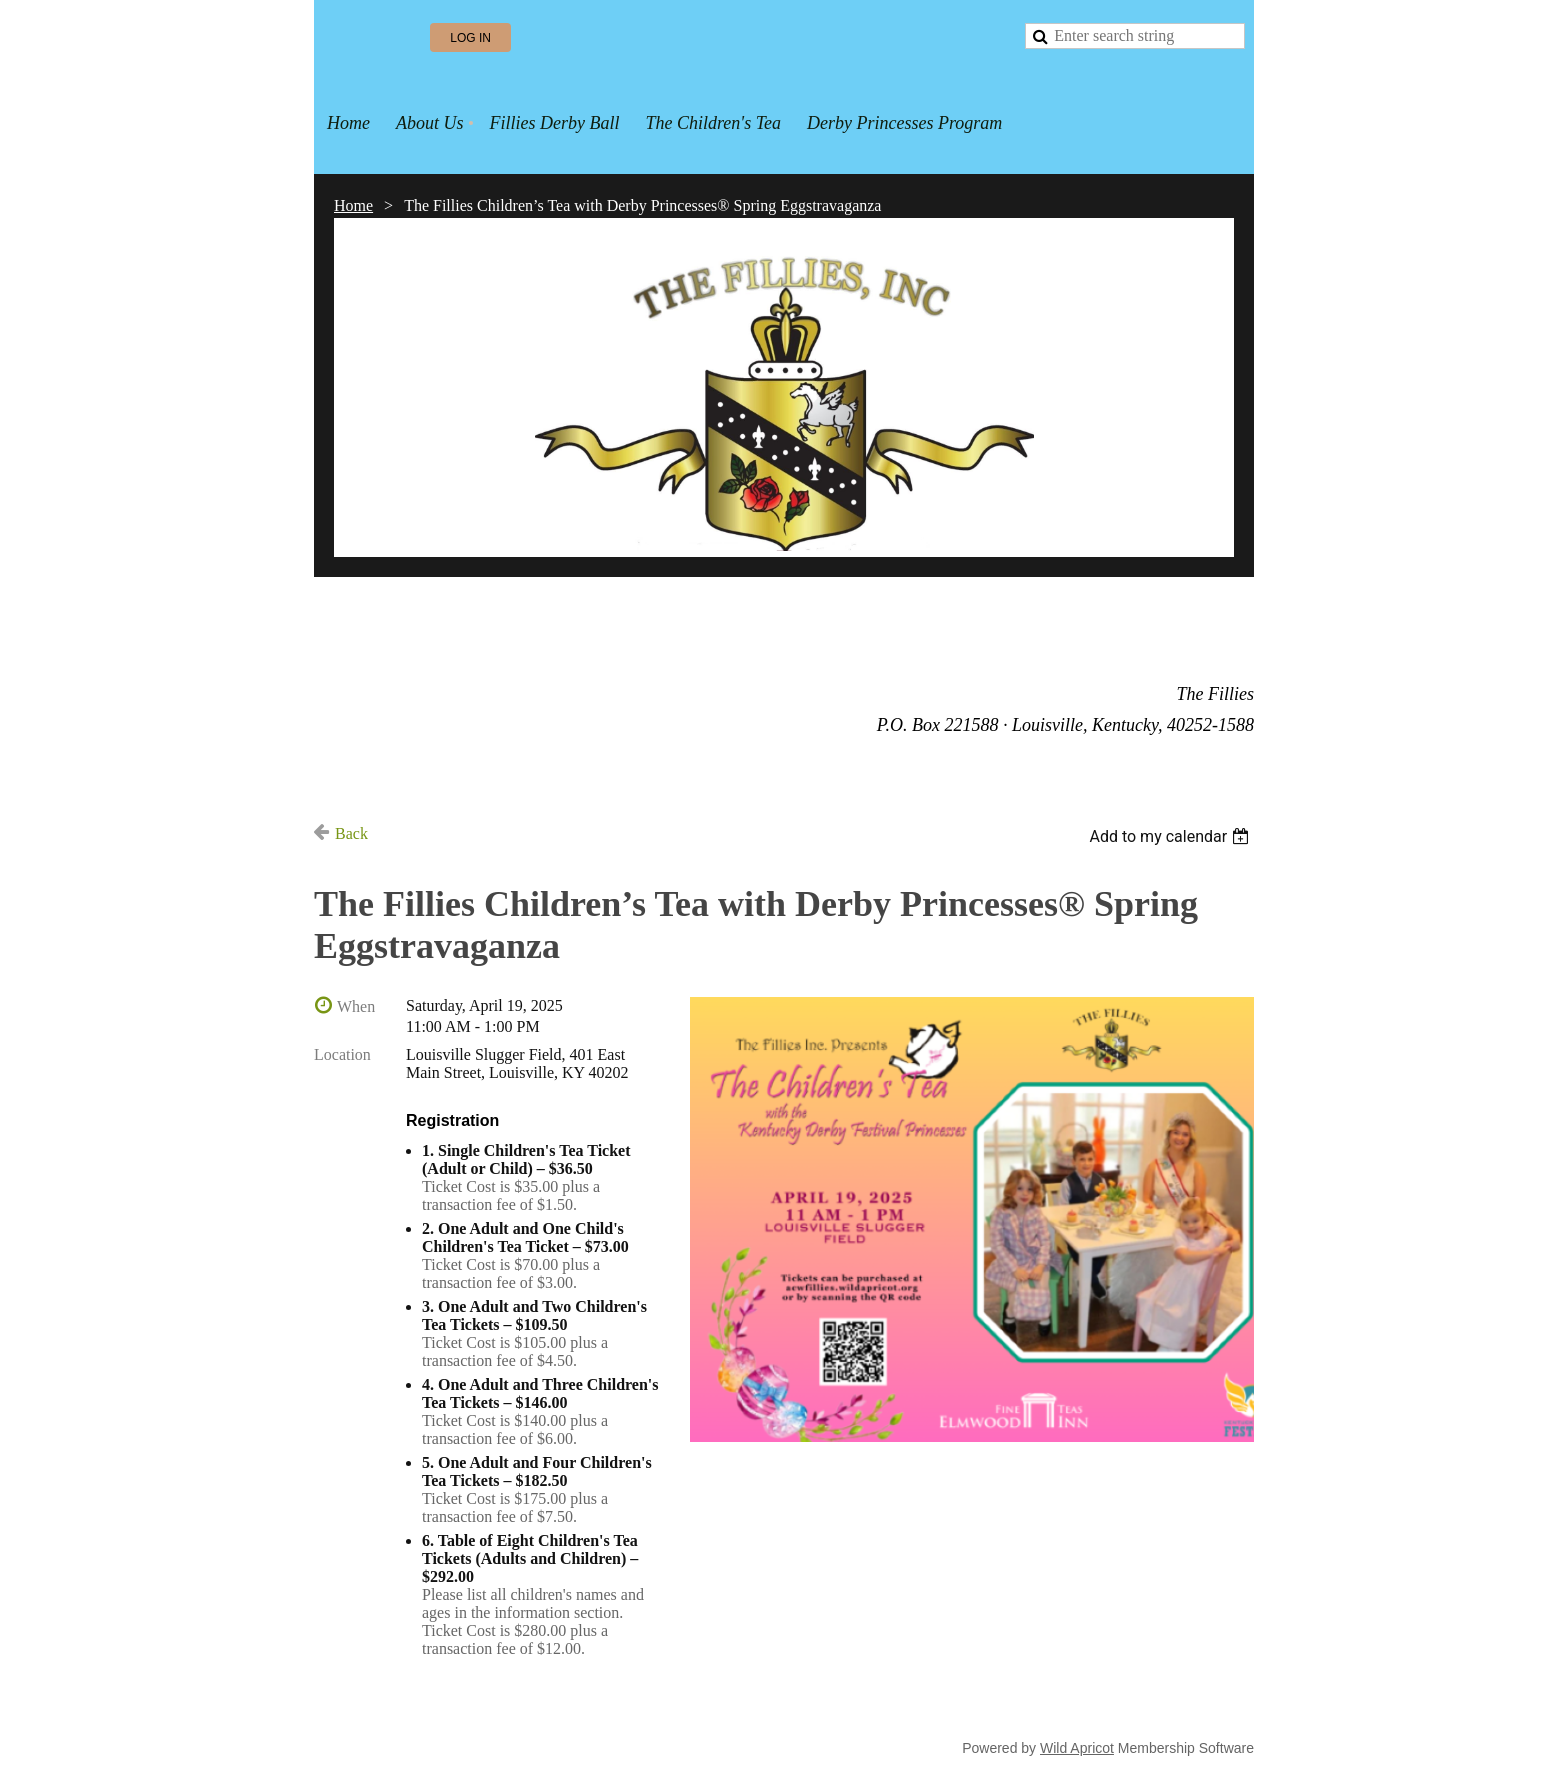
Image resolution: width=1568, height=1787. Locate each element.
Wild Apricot (1077, 1748)
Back (351, 833)
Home (353, 205)
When (356, 1006)
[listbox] (1171, 836)
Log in (470, 38)
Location (342, 1054)
